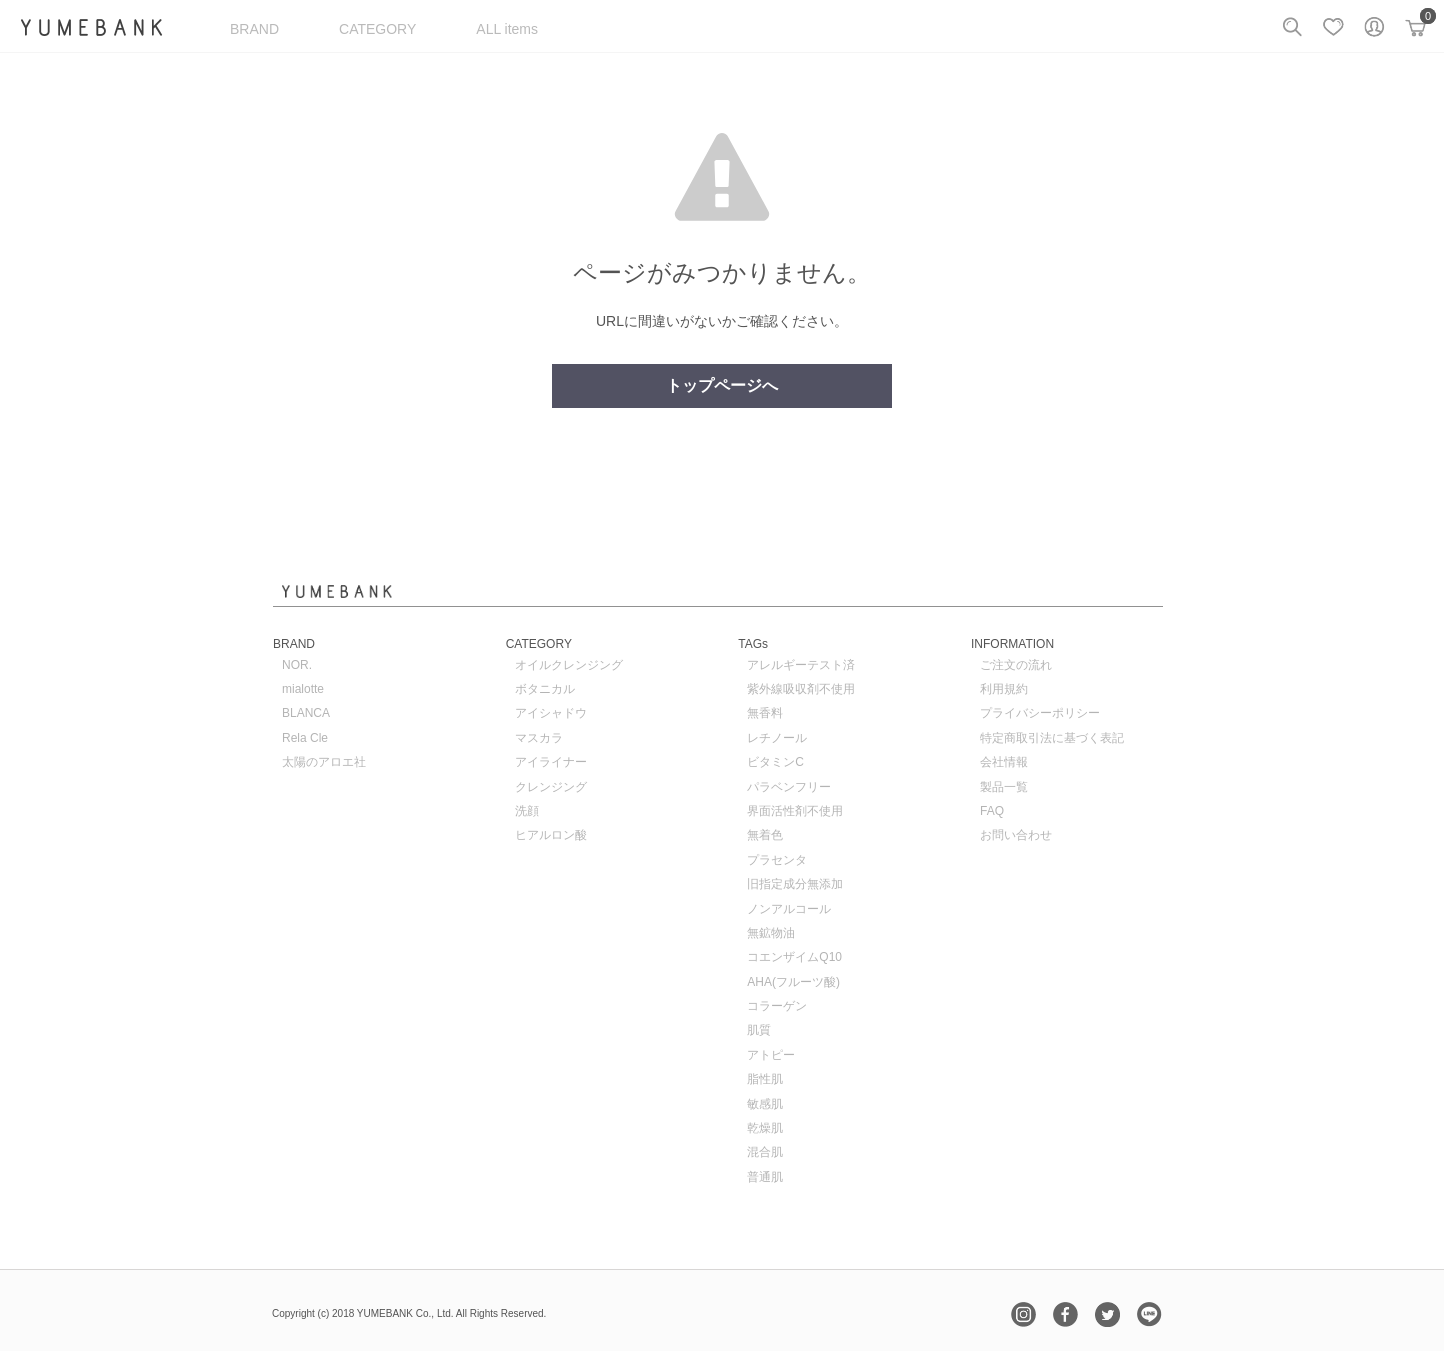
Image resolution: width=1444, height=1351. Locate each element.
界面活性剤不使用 (795, 811)
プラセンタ (777, 860)
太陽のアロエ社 (324, 762)
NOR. (297, 665)
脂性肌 (765, 1079)
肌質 (759, 1030)
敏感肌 (765, 1104)
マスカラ (539, 738)
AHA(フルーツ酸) (793, 982)
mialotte (303, 689)
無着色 (765, 835)
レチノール (777, 738)
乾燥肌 (765, 1128)
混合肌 (765, 1152)
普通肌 (765, 1177)
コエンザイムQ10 (794, 957)
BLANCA (306, 713)
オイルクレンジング (569, 665)
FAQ (992, 811)
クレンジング (551, 787)
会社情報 (1004, 762)
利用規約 (1004, 689)
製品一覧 (1004, 787)
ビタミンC (775, 762)
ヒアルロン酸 (551, 835)
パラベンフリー (789, 787)
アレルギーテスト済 (801, 665)
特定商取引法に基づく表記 (1052, 738)
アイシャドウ (551, 713)
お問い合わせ (1016, 835)
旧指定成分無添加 (795, 884)
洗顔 (527, 811)
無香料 (765, 713)
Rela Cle (305, 738)
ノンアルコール (789, 909)
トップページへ (722, 385)
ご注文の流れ (1016, 665)
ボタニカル (545, 689)
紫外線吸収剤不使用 (801, 689)
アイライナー (551, 762)
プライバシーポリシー (1040, 713)
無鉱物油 (771, 933)
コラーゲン (777, 1006)
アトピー (771, 1055)
